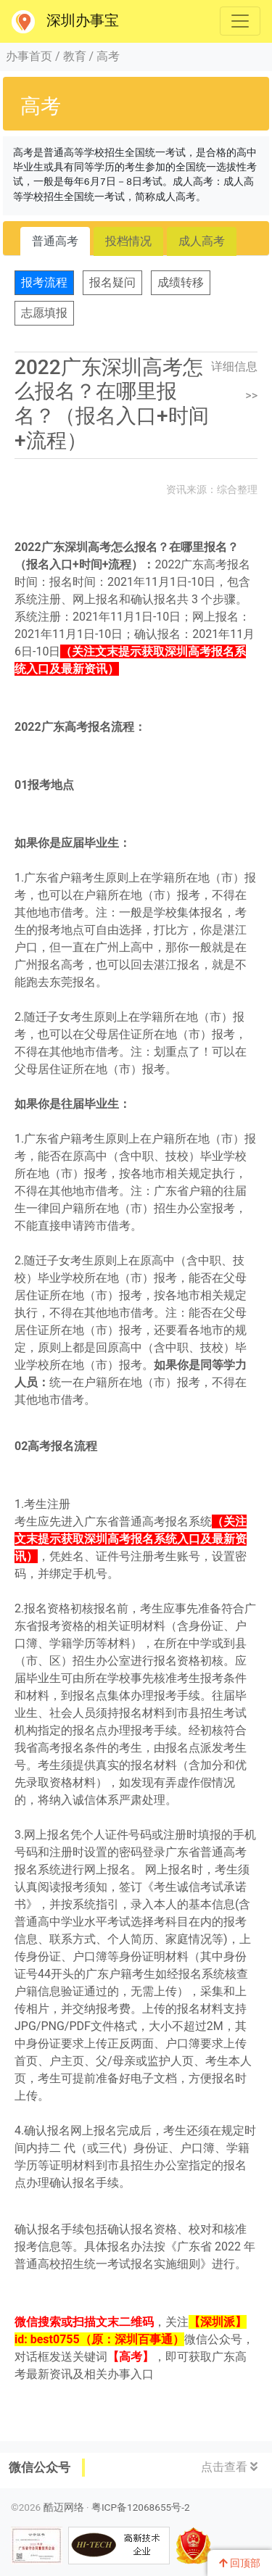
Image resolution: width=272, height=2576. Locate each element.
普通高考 (55, 241)
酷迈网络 (64, 2507)
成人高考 (201, 241)
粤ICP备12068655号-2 (140, 2507)
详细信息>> (234, 381)
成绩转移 (180, 282)
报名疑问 (112, 282)
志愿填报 (44, 313)
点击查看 (229, 2467)
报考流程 (44, 282)
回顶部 (239, 2563)
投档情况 (128, 241)
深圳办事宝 (65, 21)
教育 (74, 56)
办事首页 (29, 56)
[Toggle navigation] (240, 21)
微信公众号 (39, 2467)
